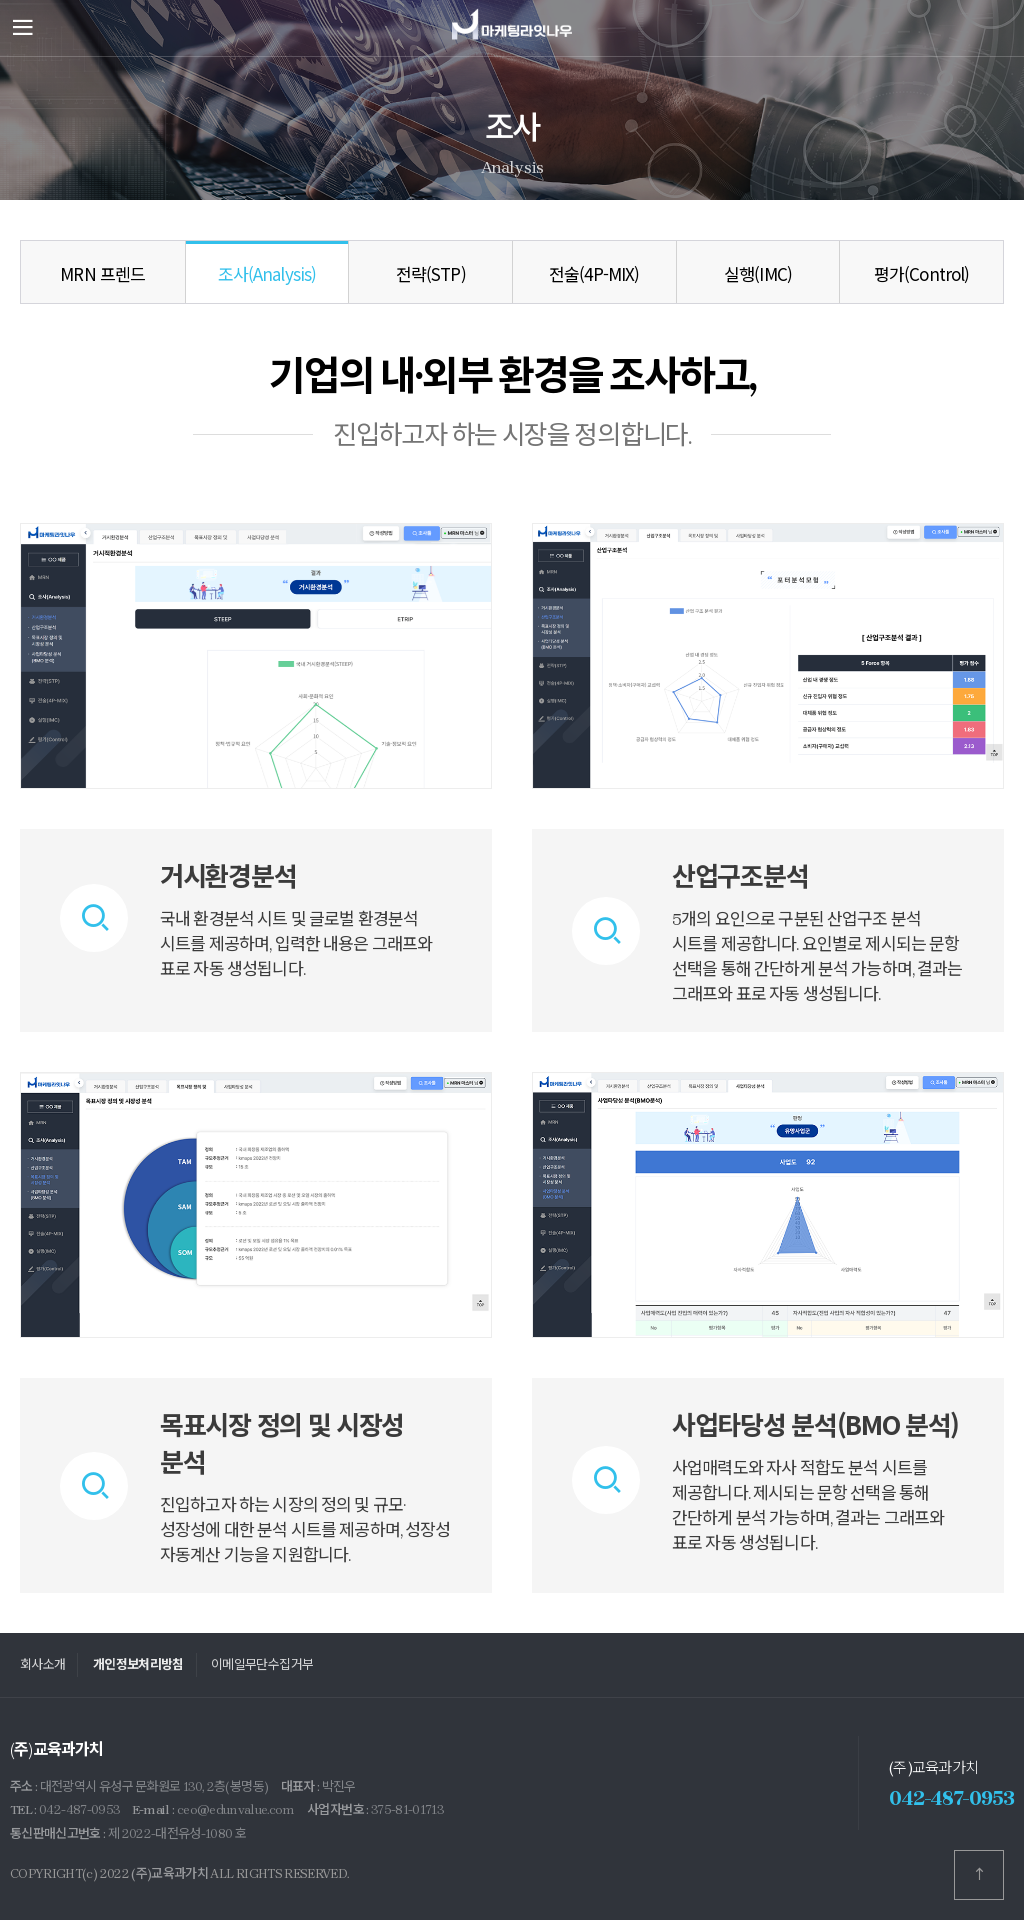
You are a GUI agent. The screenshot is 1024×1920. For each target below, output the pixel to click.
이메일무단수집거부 (262, 1664)
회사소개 (42, 1664)
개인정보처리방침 (138, 1664)
